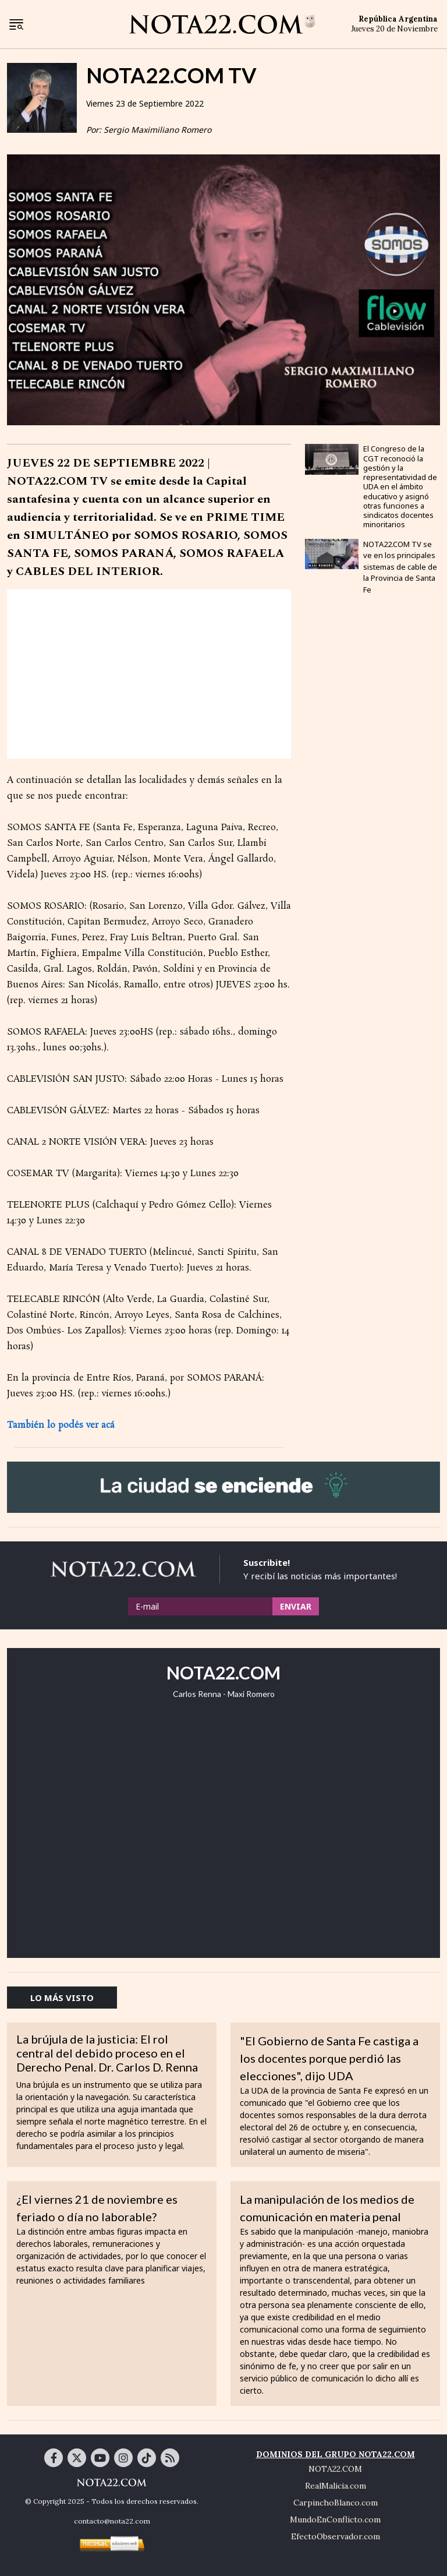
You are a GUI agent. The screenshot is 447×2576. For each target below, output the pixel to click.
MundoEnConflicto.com (335, 2519)
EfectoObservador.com (335, 2536)
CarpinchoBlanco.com (335, 2502)
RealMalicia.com (335, 2485)
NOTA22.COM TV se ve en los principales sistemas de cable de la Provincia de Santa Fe (400, 567)
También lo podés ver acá (61, 1425)
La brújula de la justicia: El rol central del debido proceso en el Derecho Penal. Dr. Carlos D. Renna (107, 2053)
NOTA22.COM (335, 2469)
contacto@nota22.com (112, 2521)
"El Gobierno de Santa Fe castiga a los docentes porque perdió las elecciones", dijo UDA (329, 2058)
